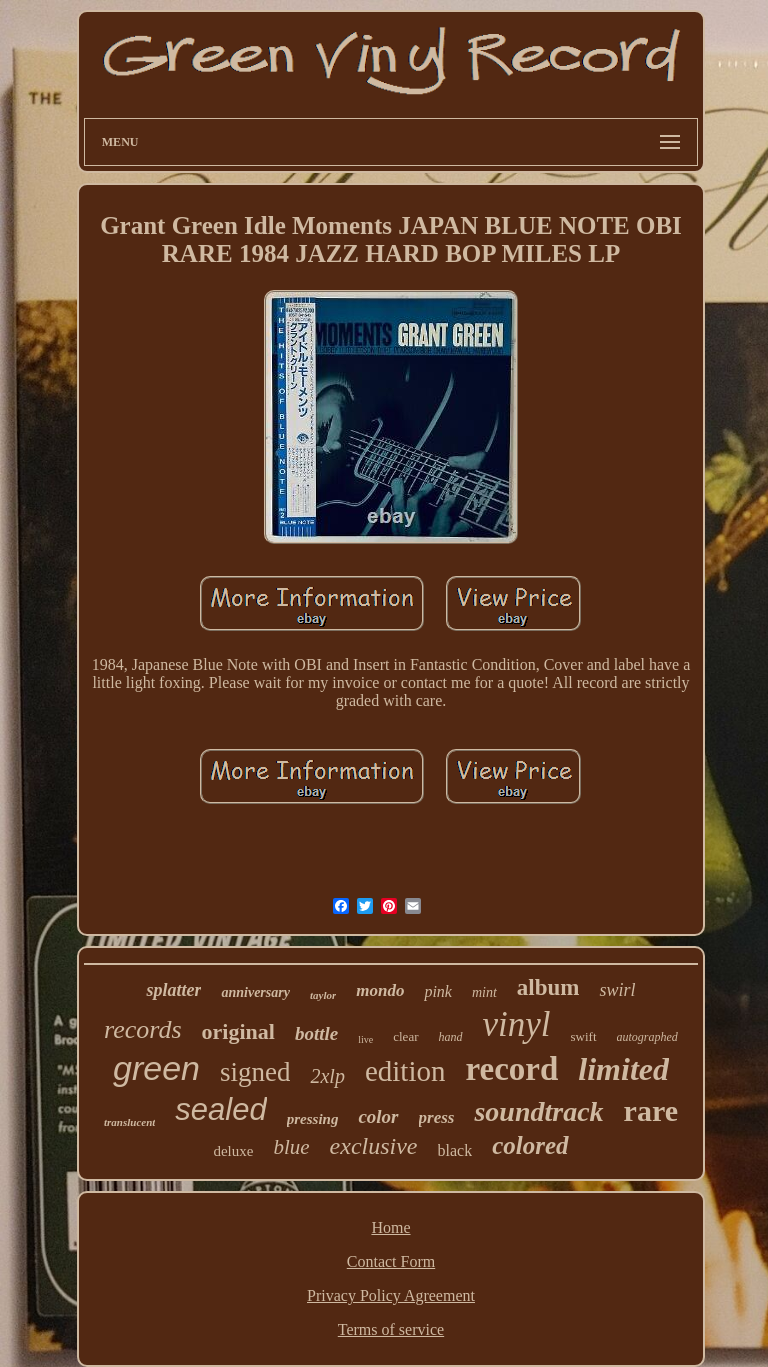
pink (438, 991)
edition (405, 1071)
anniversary (255, 992)
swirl (617, 990)
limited (623, 1069)
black (455, 1150)
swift (584, 1036)
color (378, 1116)
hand (451, 1037)
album (548, 987)
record (511, 1069)
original (238, 1031)
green (156, 1068)
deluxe (233, 1151)
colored (530, 1145)
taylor (323, 995)
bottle (316, 1033)
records (143, 1029)
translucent (129, 1122)
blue (291, 1147)
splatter (173, 990)
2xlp (327, 1076)
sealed (220, 1109)
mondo (380, 990)
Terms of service (391, 1329)
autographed (647, 1037)
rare (651, 1110)
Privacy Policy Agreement (391, 1295)
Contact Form (391, 1261)
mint (484, 992)
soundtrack (538, 1111)
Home (390, 1227)
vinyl (517, 1024)
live (365, 1039)
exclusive (374, 1146)
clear (405, 1036)
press (437, 1117)
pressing (313, 1119)
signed (255, 1072)
